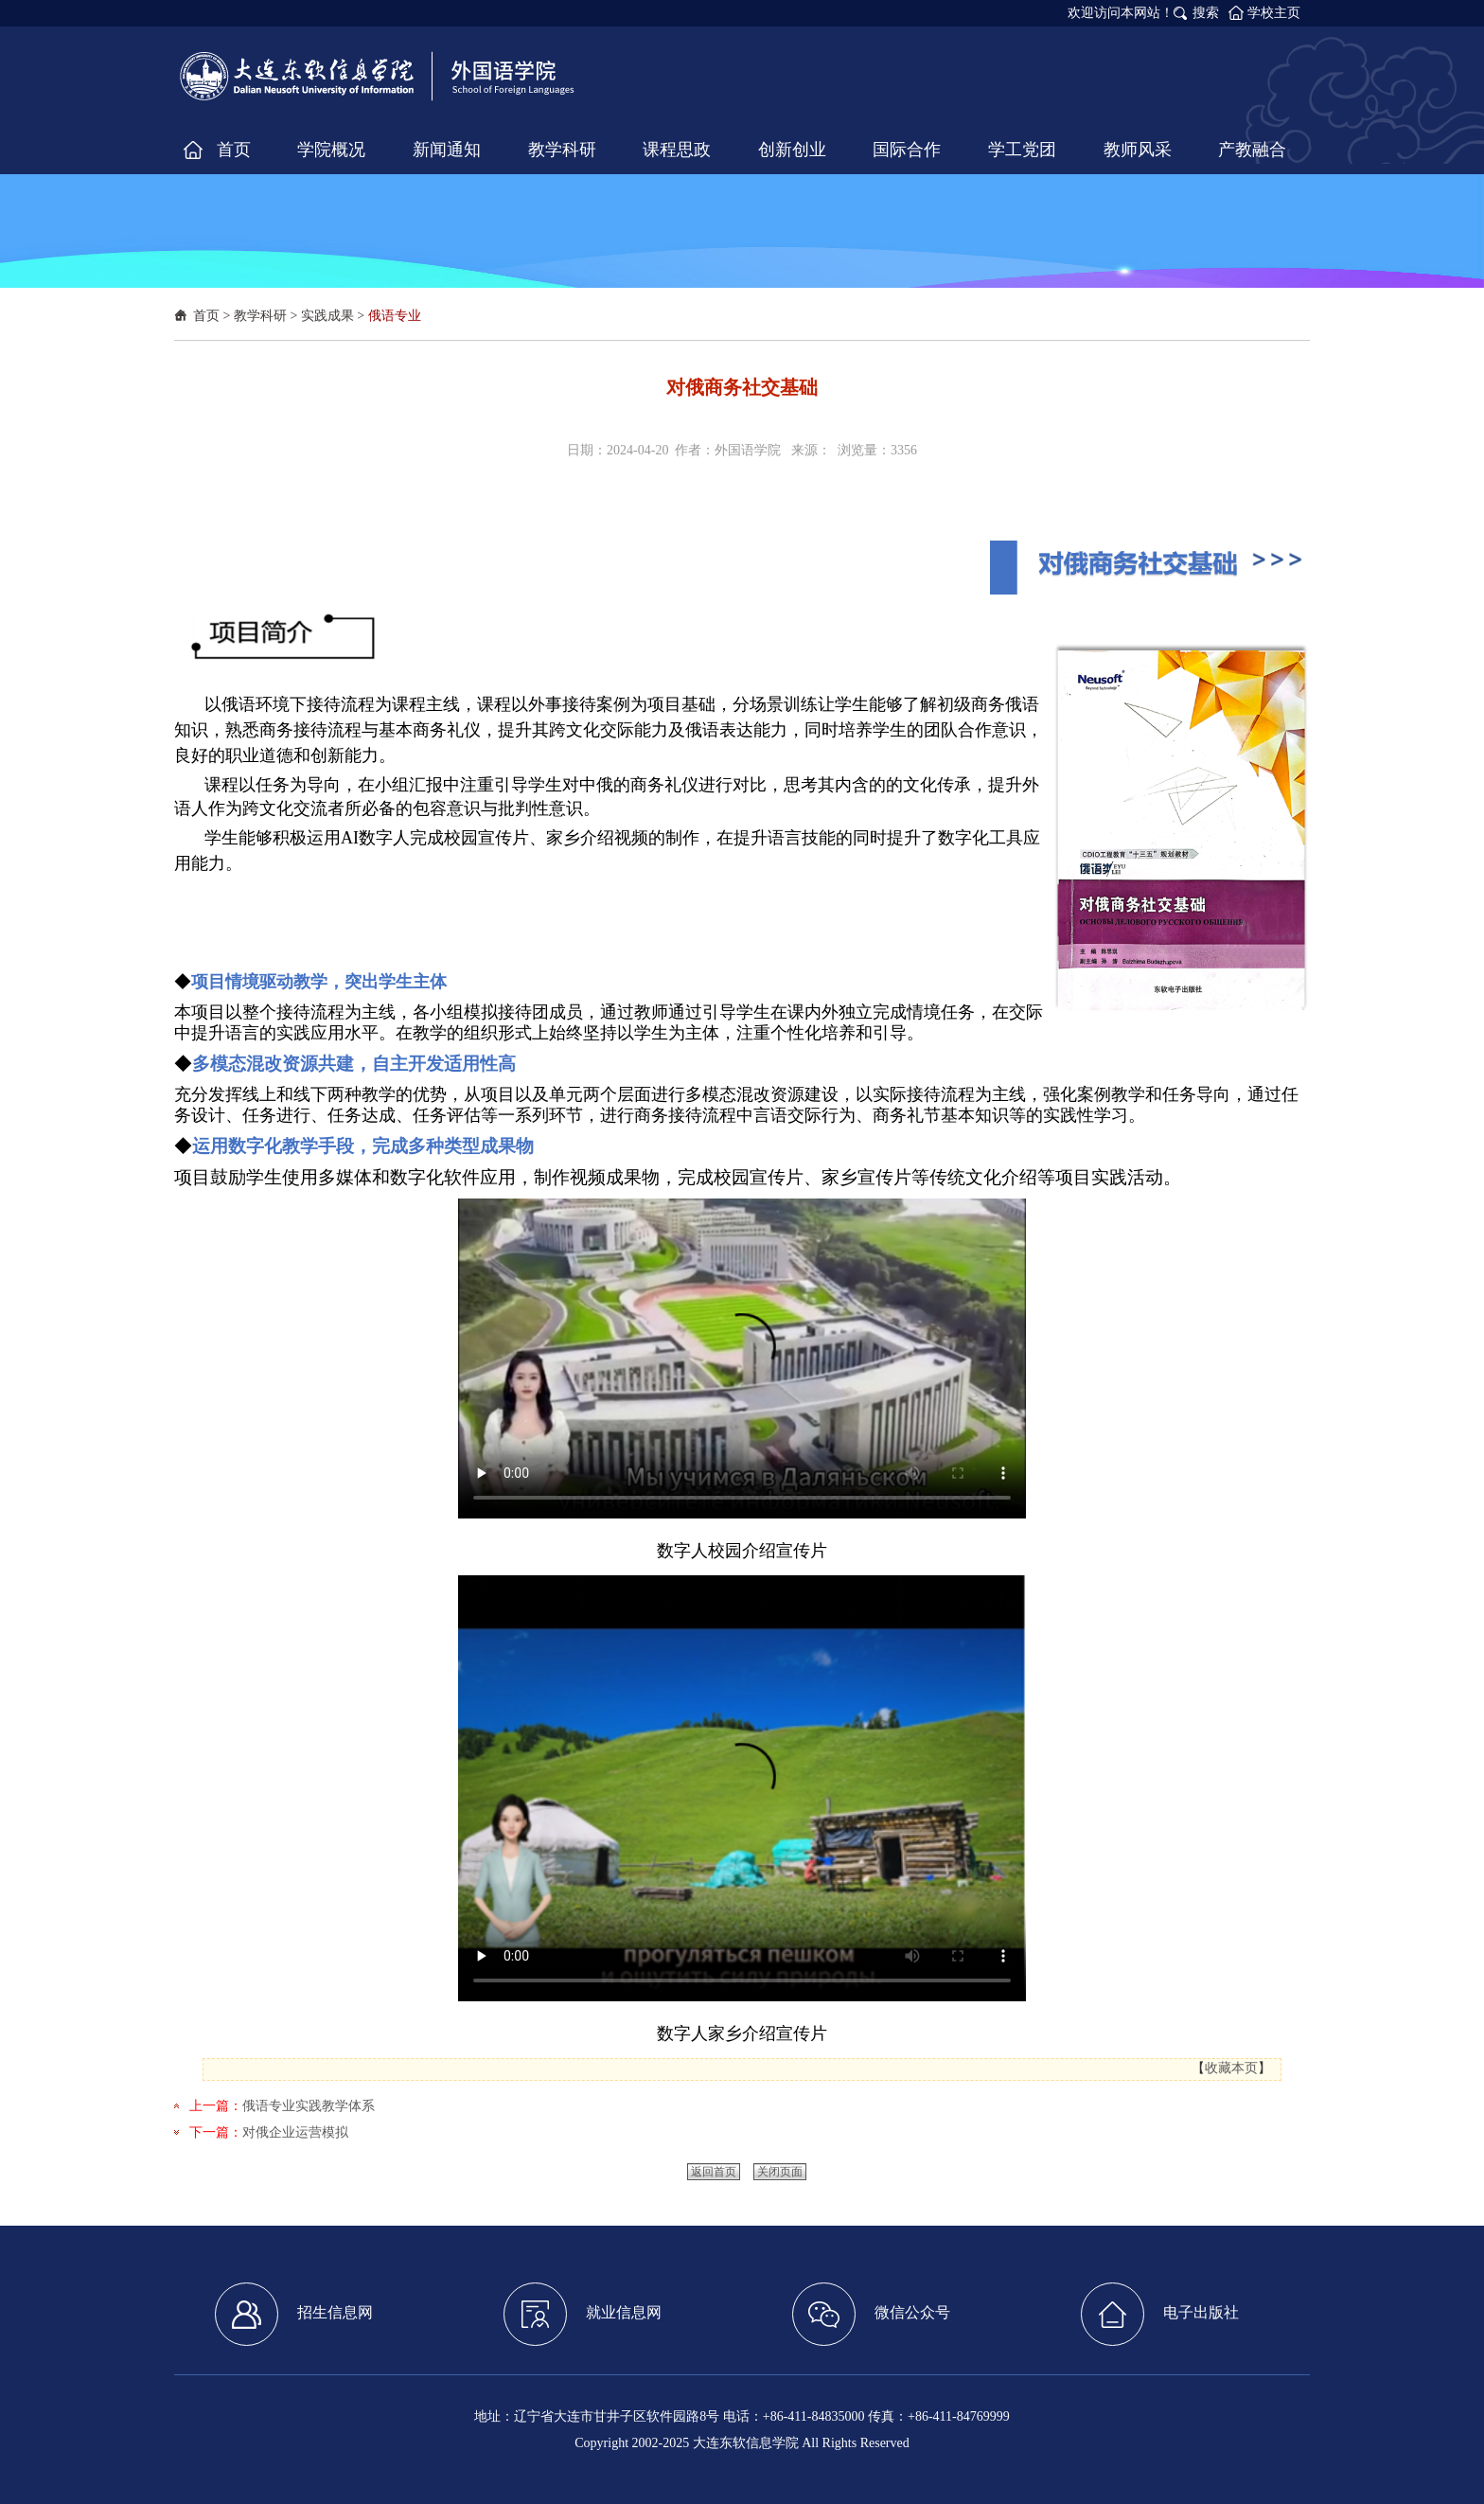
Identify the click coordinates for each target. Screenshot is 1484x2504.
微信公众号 (871, 2314)
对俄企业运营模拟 (295, 2132)
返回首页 (713, 2171)
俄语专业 (394, 316)
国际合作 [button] (907, 149)
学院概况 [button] (331, 149)
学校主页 (1273, 13)
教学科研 (260, 316)
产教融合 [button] (1252, 149)
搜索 (1205, 13)
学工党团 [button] (1022, 149)
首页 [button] (234, 149)
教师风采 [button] (1138, 149)
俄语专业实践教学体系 (308, 2106)
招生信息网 (294, 2314)
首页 (206, 316)
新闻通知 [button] (447, 149)
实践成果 (327, 316)
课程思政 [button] (677, 149)
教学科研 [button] (562, 149)
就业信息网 (583, 2314)
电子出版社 (1160, 2314)
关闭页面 (780, 2171)
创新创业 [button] (792, 149)
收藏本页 (1231, 2068)
